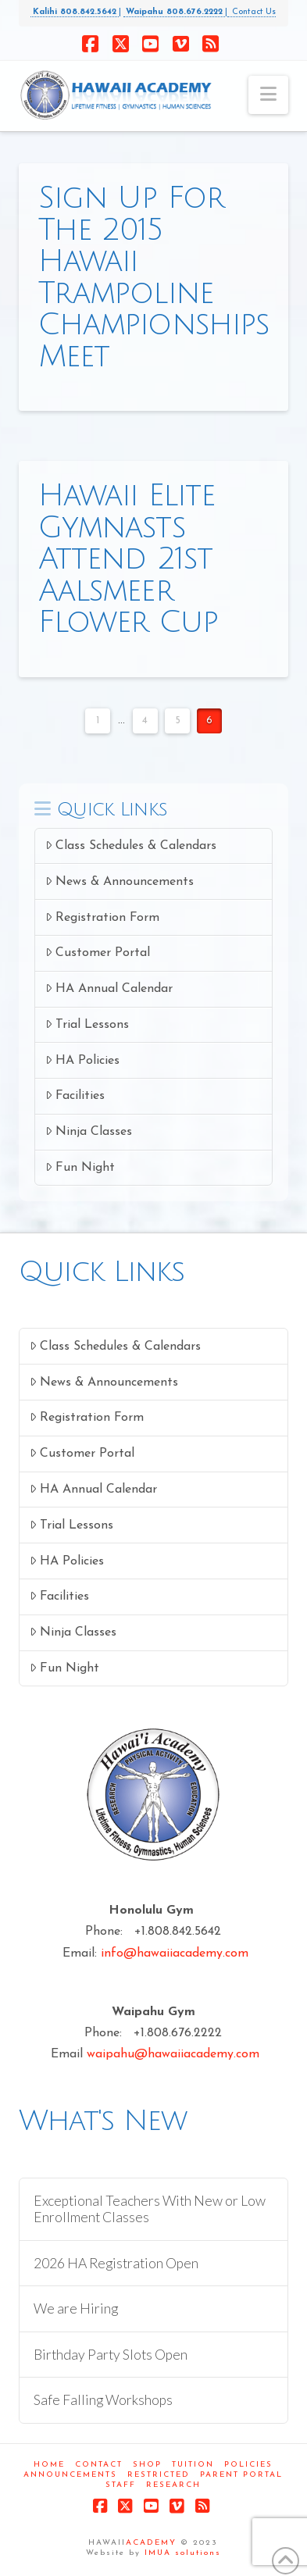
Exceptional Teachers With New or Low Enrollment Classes (150, 2208)
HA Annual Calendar (109, 988)
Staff (120, 2485)
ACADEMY (151, 2543)
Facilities (75, 1095)
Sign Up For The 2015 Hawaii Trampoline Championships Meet (154, 277)
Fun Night (80, 1167)
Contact (99, 2464)
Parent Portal (241, 2475)
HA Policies (82, 1060)
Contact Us (251, 12)
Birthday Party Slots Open (110, 2354)
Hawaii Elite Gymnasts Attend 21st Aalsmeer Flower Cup (128, 559)
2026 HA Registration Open (116, 2263)
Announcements (70, 2475)
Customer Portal (97, 952)
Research (173, 2485)
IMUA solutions (183, 2553)
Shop (147, 2464)
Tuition (193, 2464)
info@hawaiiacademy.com (174, 1953)
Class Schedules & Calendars (130, 845)
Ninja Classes (88, 1131)
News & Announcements (119, 881)
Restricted (158, 2475)
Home (49, 2464)
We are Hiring (76, 2308)
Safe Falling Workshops (103, 2400)
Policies (248, 2464)
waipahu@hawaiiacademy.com (173, 2054)
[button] (268, 95)
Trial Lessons (87, 1024)
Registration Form (102, 917)
